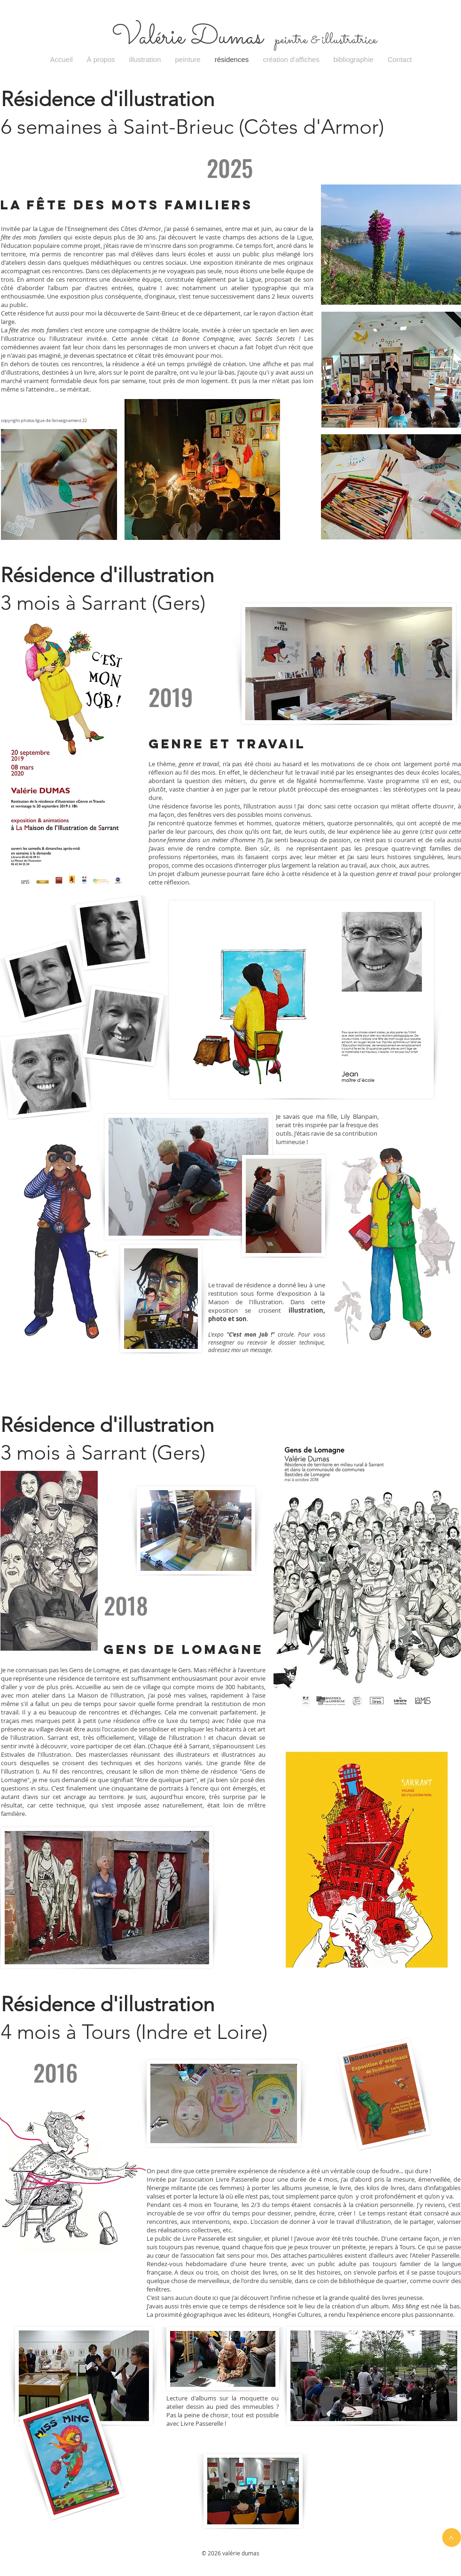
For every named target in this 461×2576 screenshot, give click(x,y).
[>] (451, 2537)
